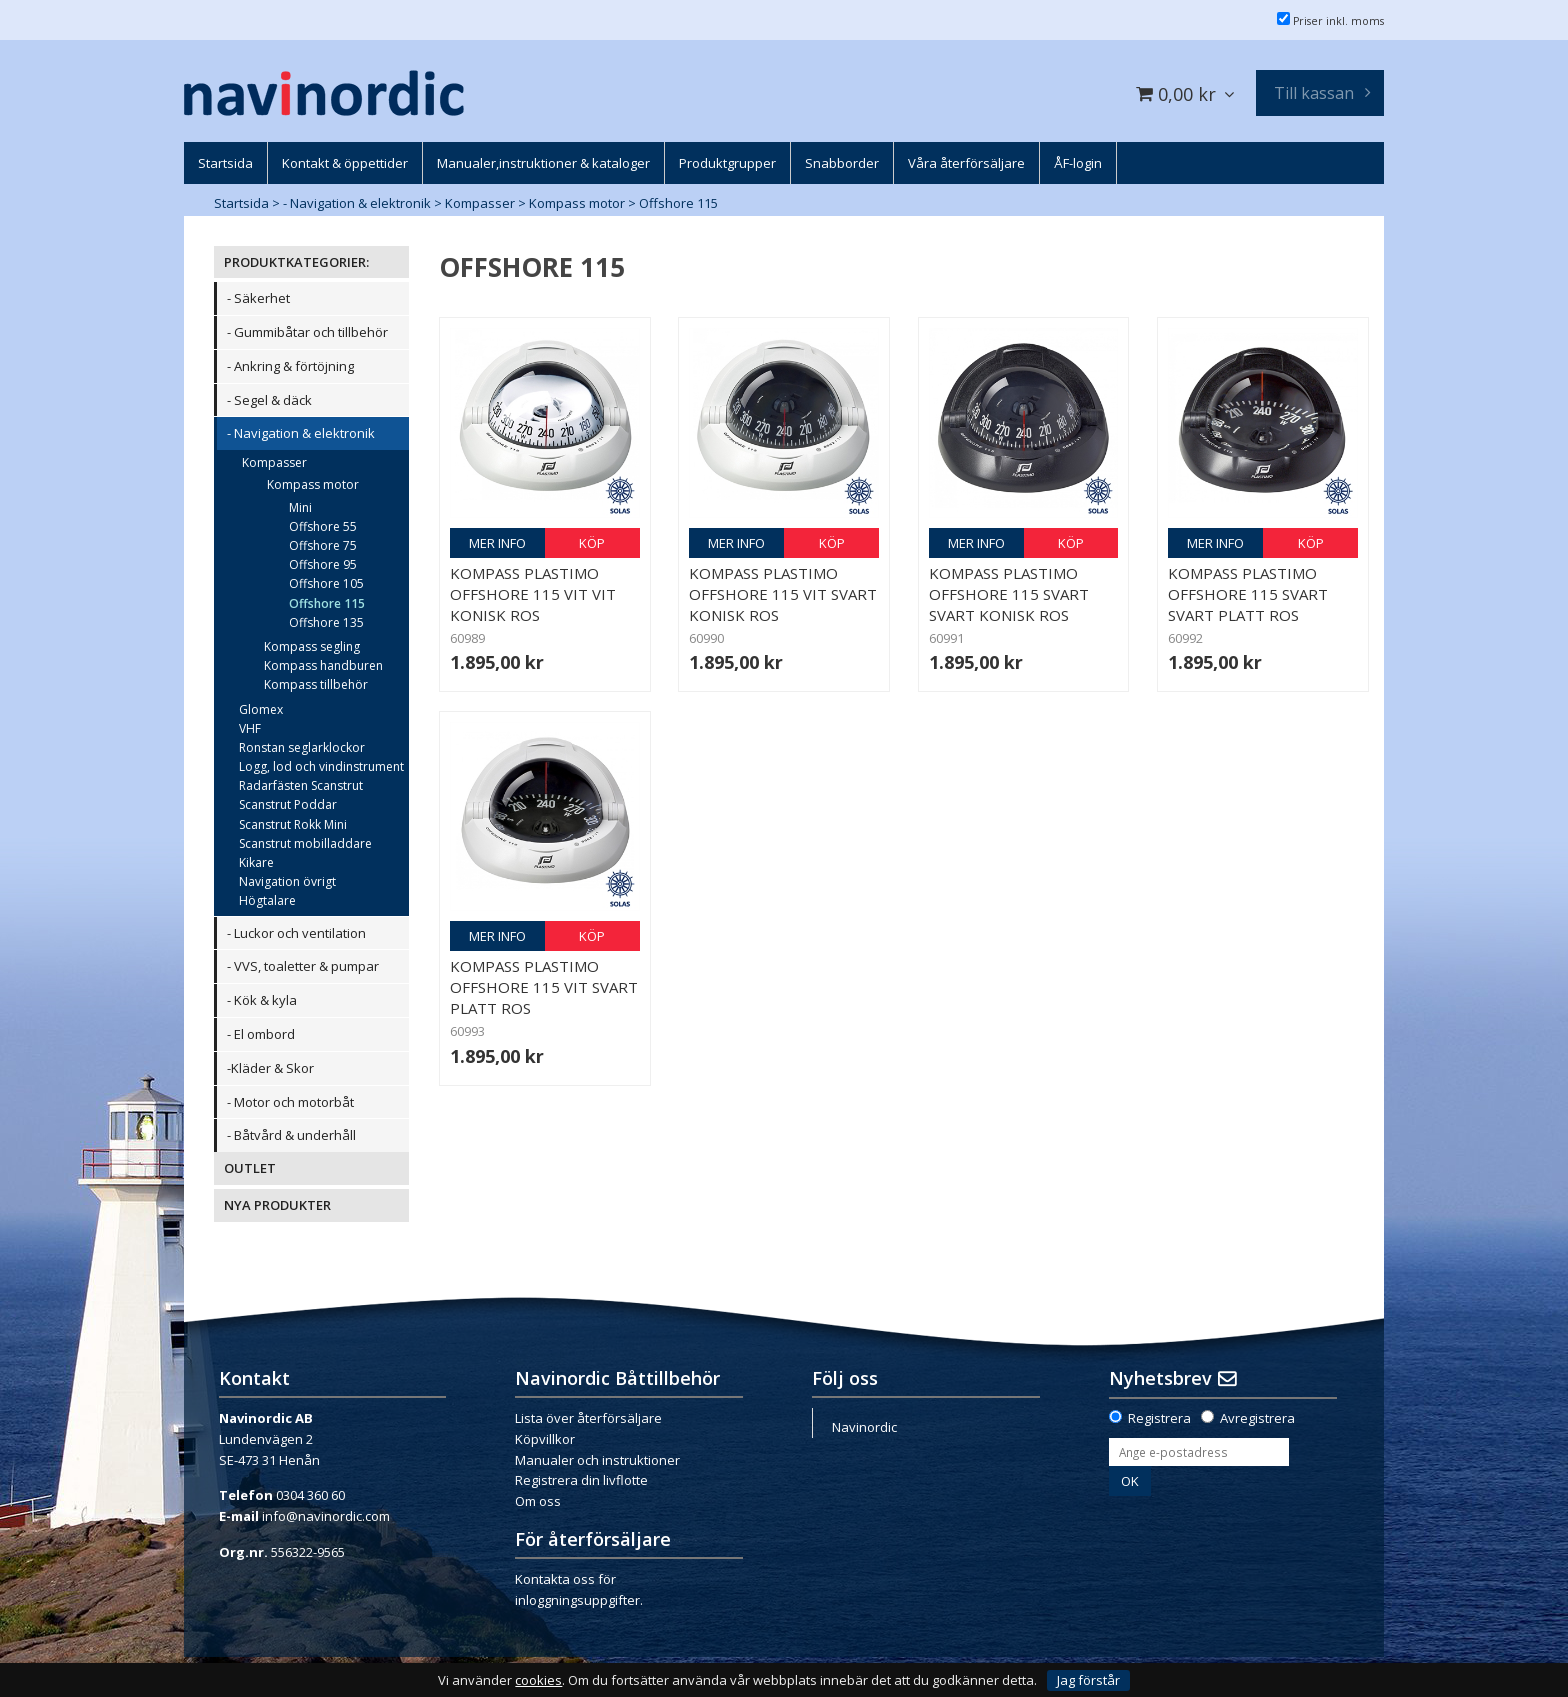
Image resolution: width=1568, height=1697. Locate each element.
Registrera (1159, 1418)
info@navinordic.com (326, 1516)
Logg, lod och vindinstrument (321, 766)
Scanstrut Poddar (288, 804)
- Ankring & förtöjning (290, 366)
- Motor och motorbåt (290, 1102)
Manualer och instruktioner (597, 1460)
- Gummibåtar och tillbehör (307, 332)
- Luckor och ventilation (296, 933)
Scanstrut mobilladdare (305, 843)
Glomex (261, 709)
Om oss (538, 1501)
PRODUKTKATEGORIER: (296, 262)
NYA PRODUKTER (277, 1205)
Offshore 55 (323, 526)
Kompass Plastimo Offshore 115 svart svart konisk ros (1009, 594)
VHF (250, 728)
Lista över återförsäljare (588, 1418)
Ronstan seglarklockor (302, 747)
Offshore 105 (326, 583)
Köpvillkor (545, 1439)
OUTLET (250, 1168)
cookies (538, 1680)
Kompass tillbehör (316, 684)
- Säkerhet (258, 298)
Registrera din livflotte (581, 1480)
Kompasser (480, 203)
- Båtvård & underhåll (291, 1135)
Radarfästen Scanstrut (301, 785)
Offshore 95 (323, 564)
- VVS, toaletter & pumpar (303, 966)
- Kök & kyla (262, 1000)
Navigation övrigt (287, 881)
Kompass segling (312, 646)
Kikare (256, 862)
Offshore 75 (323, 545)
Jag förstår (1088, 1680)
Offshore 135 (326, 622)
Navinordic (864, 1427)
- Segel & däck (269, 400)
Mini (300, 507)
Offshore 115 (678, 203)
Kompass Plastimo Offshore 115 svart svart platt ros (1248, 594)
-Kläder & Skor (270, 1068)
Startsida (241, 203)
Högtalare (267, 900)
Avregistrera (1257, 1418)
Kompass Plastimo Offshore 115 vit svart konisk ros (783, 594)
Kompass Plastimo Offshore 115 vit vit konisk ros (533, 594)
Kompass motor (577, 203)
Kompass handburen (323, 665)
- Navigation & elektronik (357, 203)
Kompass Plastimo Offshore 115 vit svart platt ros (544, 987)
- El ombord (261, 1034)
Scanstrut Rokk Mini (293, 824)
